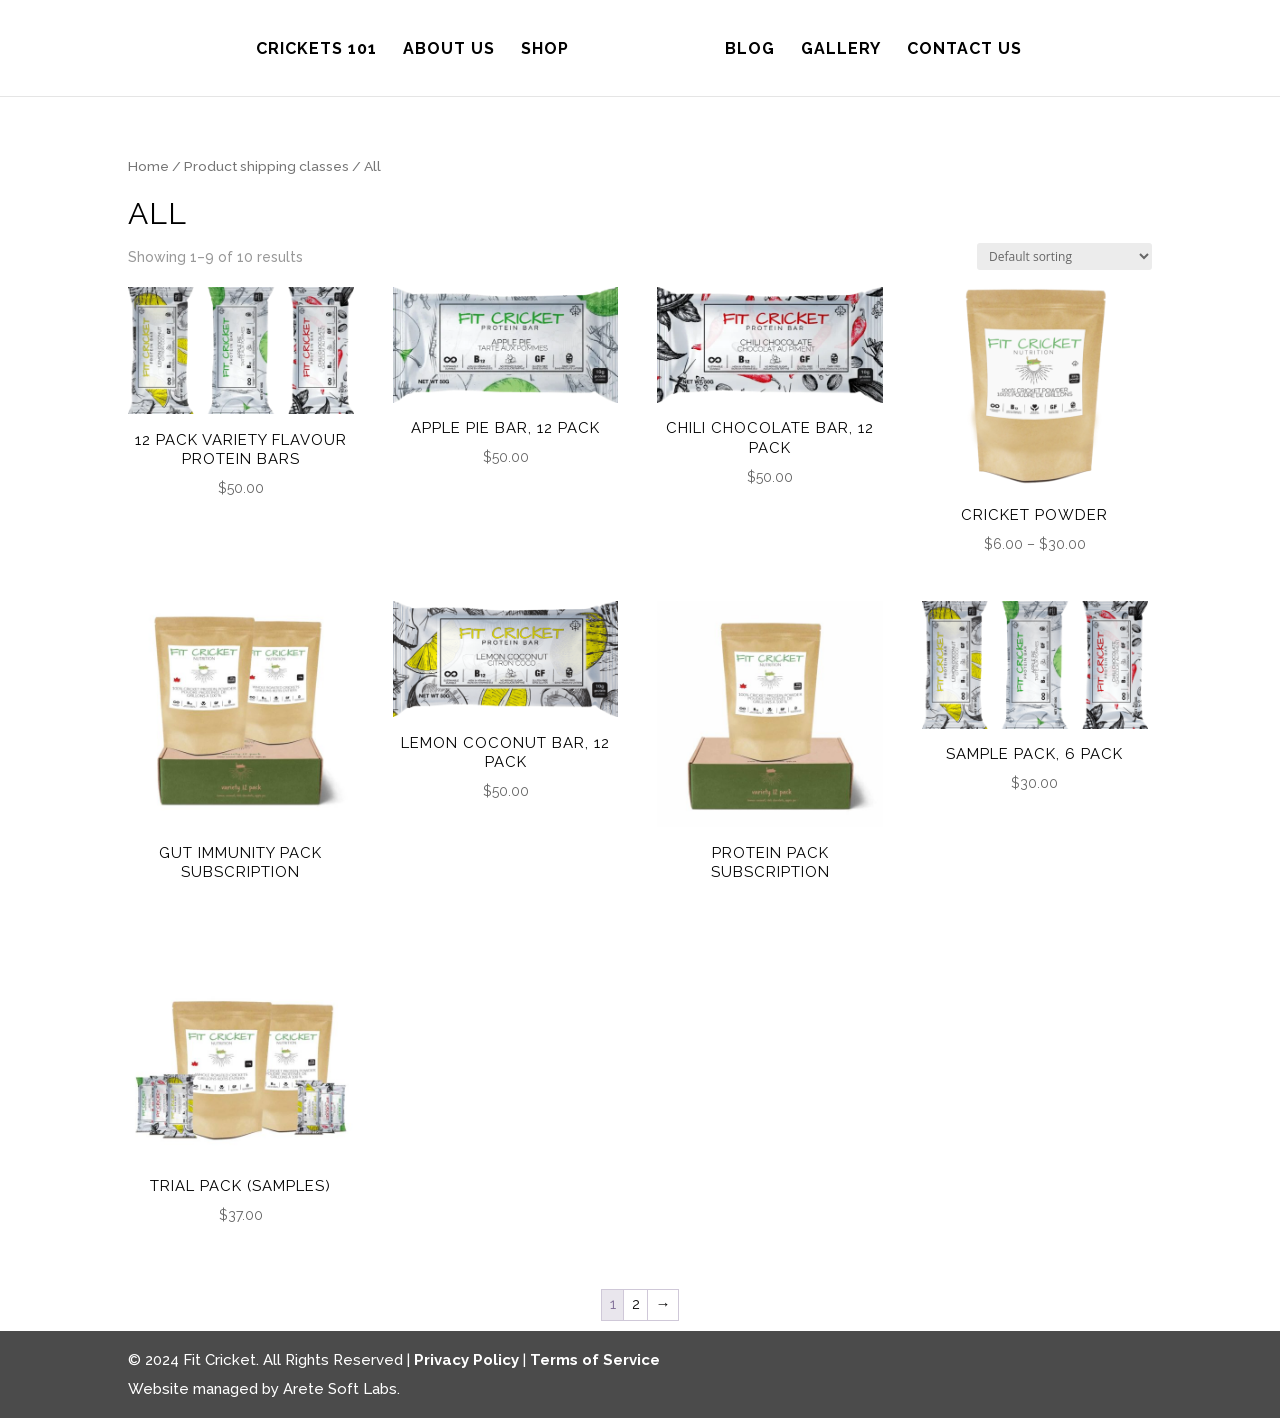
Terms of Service (595, 1360)
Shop (551, 48)
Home (148, 166)
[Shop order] (1064, 256)
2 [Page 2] (636, 1304)
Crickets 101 (322, 48)
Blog (744, 48)
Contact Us (958, 48)
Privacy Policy (466, 1360)
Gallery (835, 48)
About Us (455, 48)
